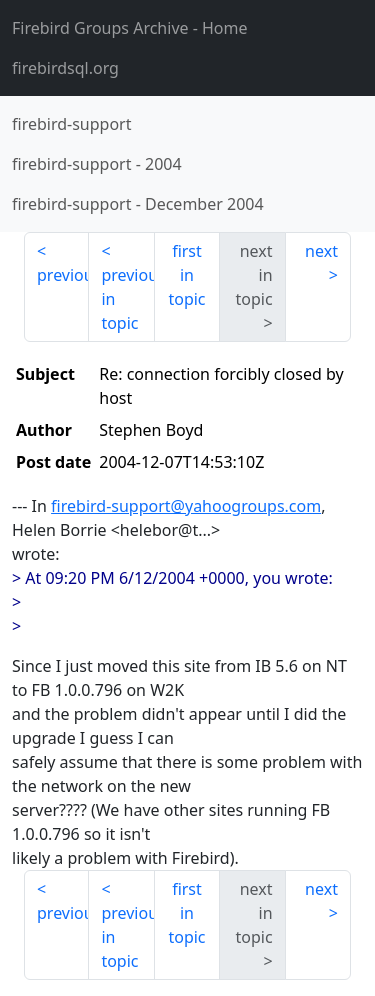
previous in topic (127, 299)
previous (63, 275)
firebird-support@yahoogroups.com (186, 506)
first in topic (186, 275)
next (321, 251)
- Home (130, 28)
